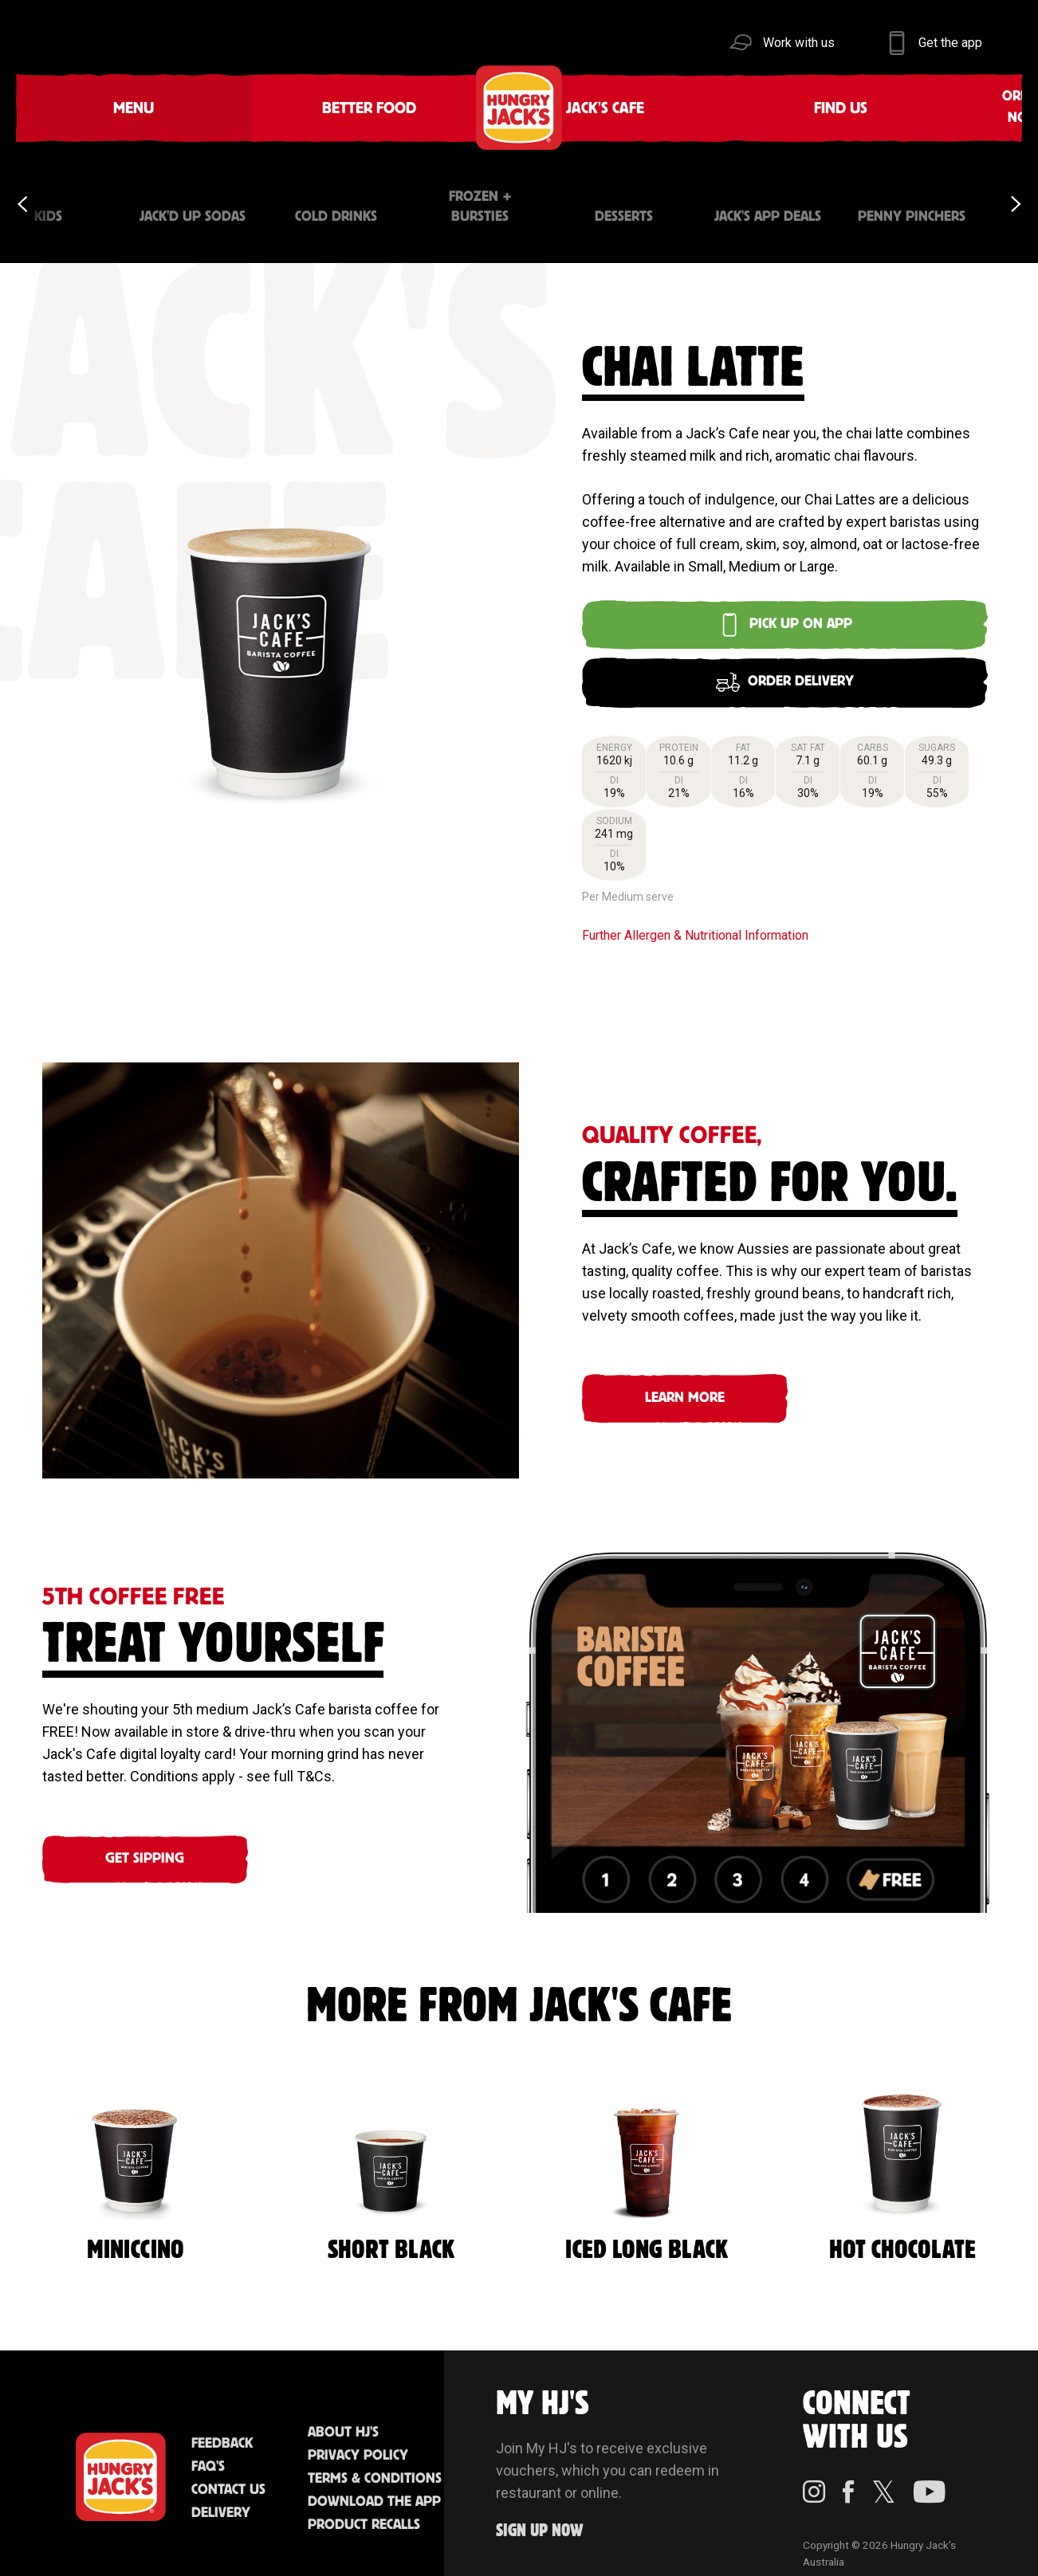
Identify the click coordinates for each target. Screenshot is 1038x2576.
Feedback (222, 2430)
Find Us (424, 107)
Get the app (950, 42)
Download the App (374, 2488)
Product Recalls (364, 2511)
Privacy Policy (358, 2442)
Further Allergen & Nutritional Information (695, 921)
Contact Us (228, 2476)
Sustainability (784, 107)
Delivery (220, 2499)
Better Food (191, 107)
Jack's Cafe (307, 107)
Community (625, 107)
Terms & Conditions (375, 2465)
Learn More (685, 1383)
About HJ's (343, 2419)
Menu (73, 107)
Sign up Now (540, 2517)
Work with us (799, 42)
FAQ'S (208, 2453)
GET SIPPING (144, 1845)
